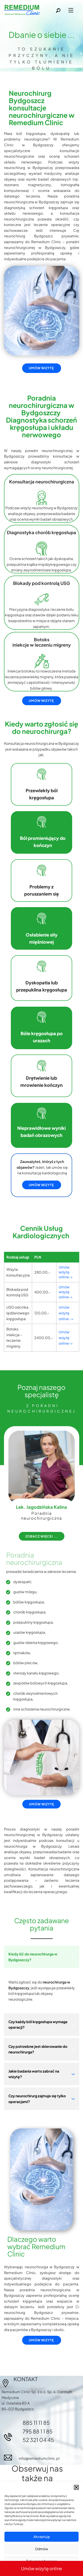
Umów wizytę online (41, 2568)
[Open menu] (70, 10)
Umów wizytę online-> (66, 1272)
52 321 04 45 (38, 2439)
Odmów (41, 2549)
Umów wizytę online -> (66, 1313)
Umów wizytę (41, 368)
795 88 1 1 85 (38, 2431)
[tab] (41, 1957)
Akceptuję (41, 2536)
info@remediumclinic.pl (39, 2458)
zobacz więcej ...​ (41, 1536)
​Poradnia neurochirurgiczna (41, 1516)
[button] (76, 2487)
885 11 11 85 (36, 2422)
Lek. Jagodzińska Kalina (41, 1507)
